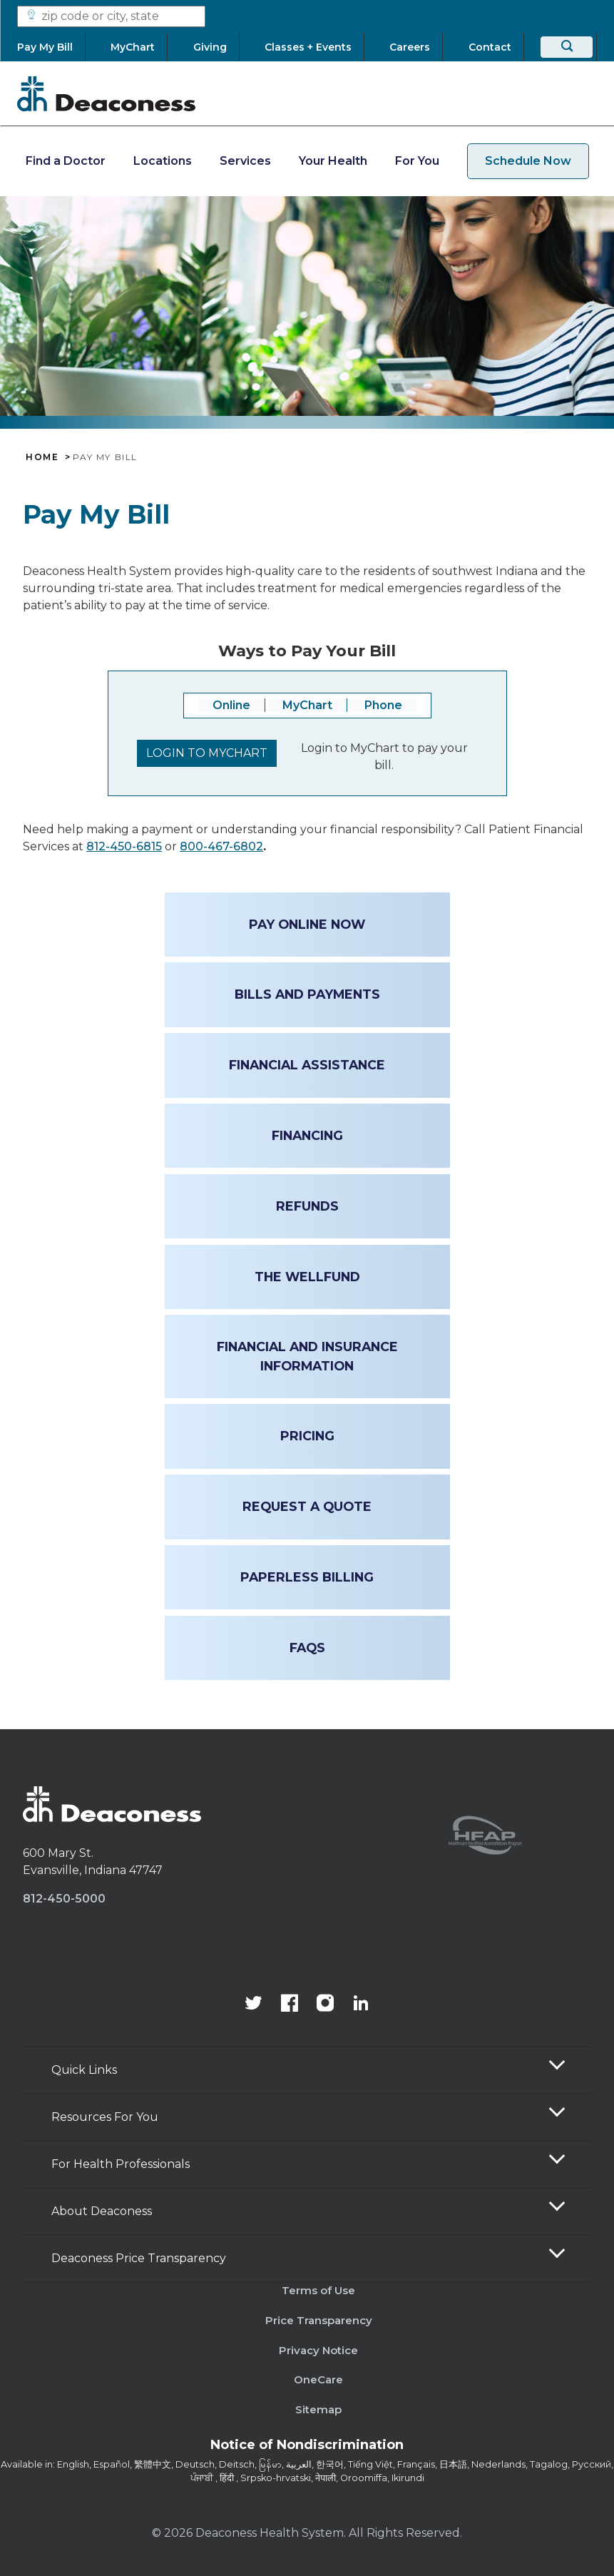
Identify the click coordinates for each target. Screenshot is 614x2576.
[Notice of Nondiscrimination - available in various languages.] (307, 2448)
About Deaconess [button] (101, 2211)
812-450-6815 (124, 846)
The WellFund (307, 1276)
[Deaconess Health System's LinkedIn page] (361, 2004)
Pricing (307, 1435)
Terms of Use (318, 2290)
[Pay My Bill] (51, 47)
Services (245, 161)
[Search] (566, 47)
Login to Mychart (206, 753)
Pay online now (307, 924)
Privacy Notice (318, 2350)
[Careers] (409, 47)
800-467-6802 (221, 846)
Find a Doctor (66, 161)
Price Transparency (318, 2320)
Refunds (307, 1205)
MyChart (307, 705)
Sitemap (318, 2409)
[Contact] (489, 47)
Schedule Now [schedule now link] (528, 161)
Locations (162, 161)
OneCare (318, 2379)
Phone (383, 705)
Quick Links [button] (84, 2070)
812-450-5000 (64, 1898)
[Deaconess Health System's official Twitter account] (254, 2004)
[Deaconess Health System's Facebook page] (289, 2004)
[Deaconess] (106, 93)
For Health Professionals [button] (120, 2164)
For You (417, 161)
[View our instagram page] (325, 2004)
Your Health (333, 161)
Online (231, 705)
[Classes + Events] (308, 47)
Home (42, 457)
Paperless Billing (307, 1576)
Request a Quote (307, 1506)
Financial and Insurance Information (307, 1356)
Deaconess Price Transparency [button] (138, 2258)
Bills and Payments (307, 994)
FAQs (307, 1647)
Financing (307, 1135)
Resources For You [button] (104, 2117)
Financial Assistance (307, 1064)
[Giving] (210, 47)
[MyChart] (132, 47)
